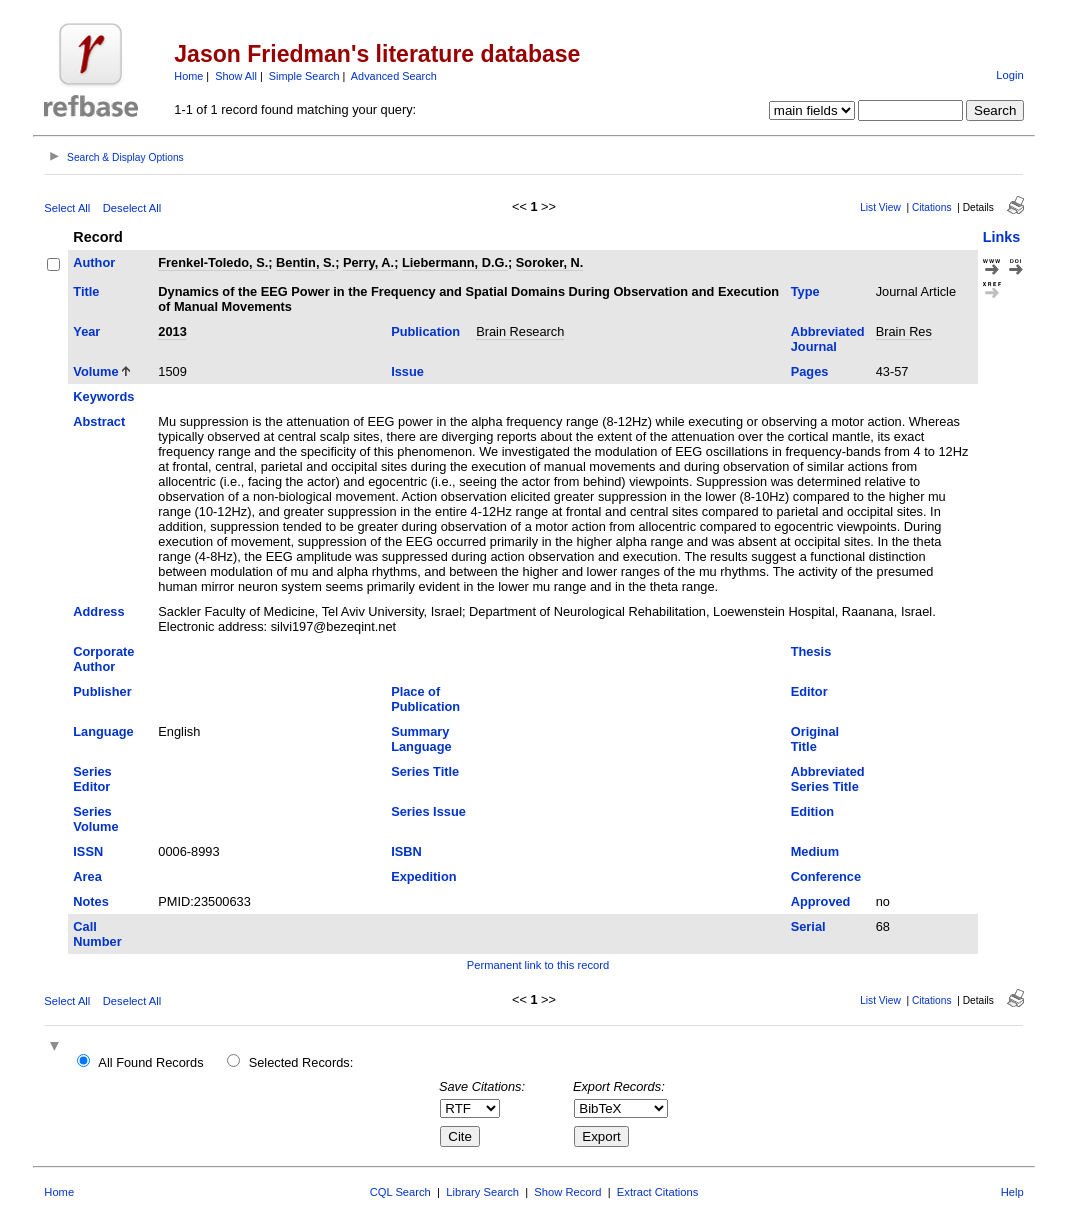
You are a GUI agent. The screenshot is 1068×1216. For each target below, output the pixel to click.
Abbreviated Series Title (828, 779)
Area (87, 876)
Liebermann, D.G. (455, 262)
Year (86, 331)
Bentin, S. (305, 262)
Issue (407, 371)
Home (188, 76)
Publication (425, 331)
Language (103, 731)
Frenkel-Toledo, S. (213, 262)
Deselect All (132, 208)
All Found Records (150, 1062)
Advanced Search (394, 76)
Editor (809, 691)
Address (98, 611)
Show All (236, 76)
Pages (810, 371)
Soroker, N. (550, 262)
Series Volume (95, 819)
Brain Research (520, 331)
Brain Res (904, 331)
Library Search (482, 1192)
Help (1012, 1192)
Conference (826, 876)
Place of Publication (425, 699)
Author (94, 262)
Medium (815, 851)
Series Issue (428, 811)
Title (86, 291)
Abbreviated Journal (828, 339)
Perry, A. (368, 262)
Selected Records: (301, 1062)
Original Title (815, 739)
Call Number (97, 934)
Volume (95, 371)
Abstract (99, 421)
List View (880, 207)
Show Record (567, 1192)
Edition (812, 811)
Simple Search (304, 76)
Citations (932, 207)
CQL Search (400, 1192)
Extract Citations (657, 1192)
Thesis (811, 651)
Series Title (425, 771)
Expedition (423, 876)
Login (1009, 75)
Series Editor (92, 779)
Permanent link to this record (538, 965)
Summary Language (421, 739)
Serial (808, 926)
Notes (91, 901)
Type (805, 291)
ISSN (88, 851)
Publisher (102, 691)
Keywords (103, 396)
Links (1002, 237)
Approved (821, 901)
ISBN (406, 851)
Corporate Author (103, 659)
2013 (172, 331)
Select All (67, 208)
